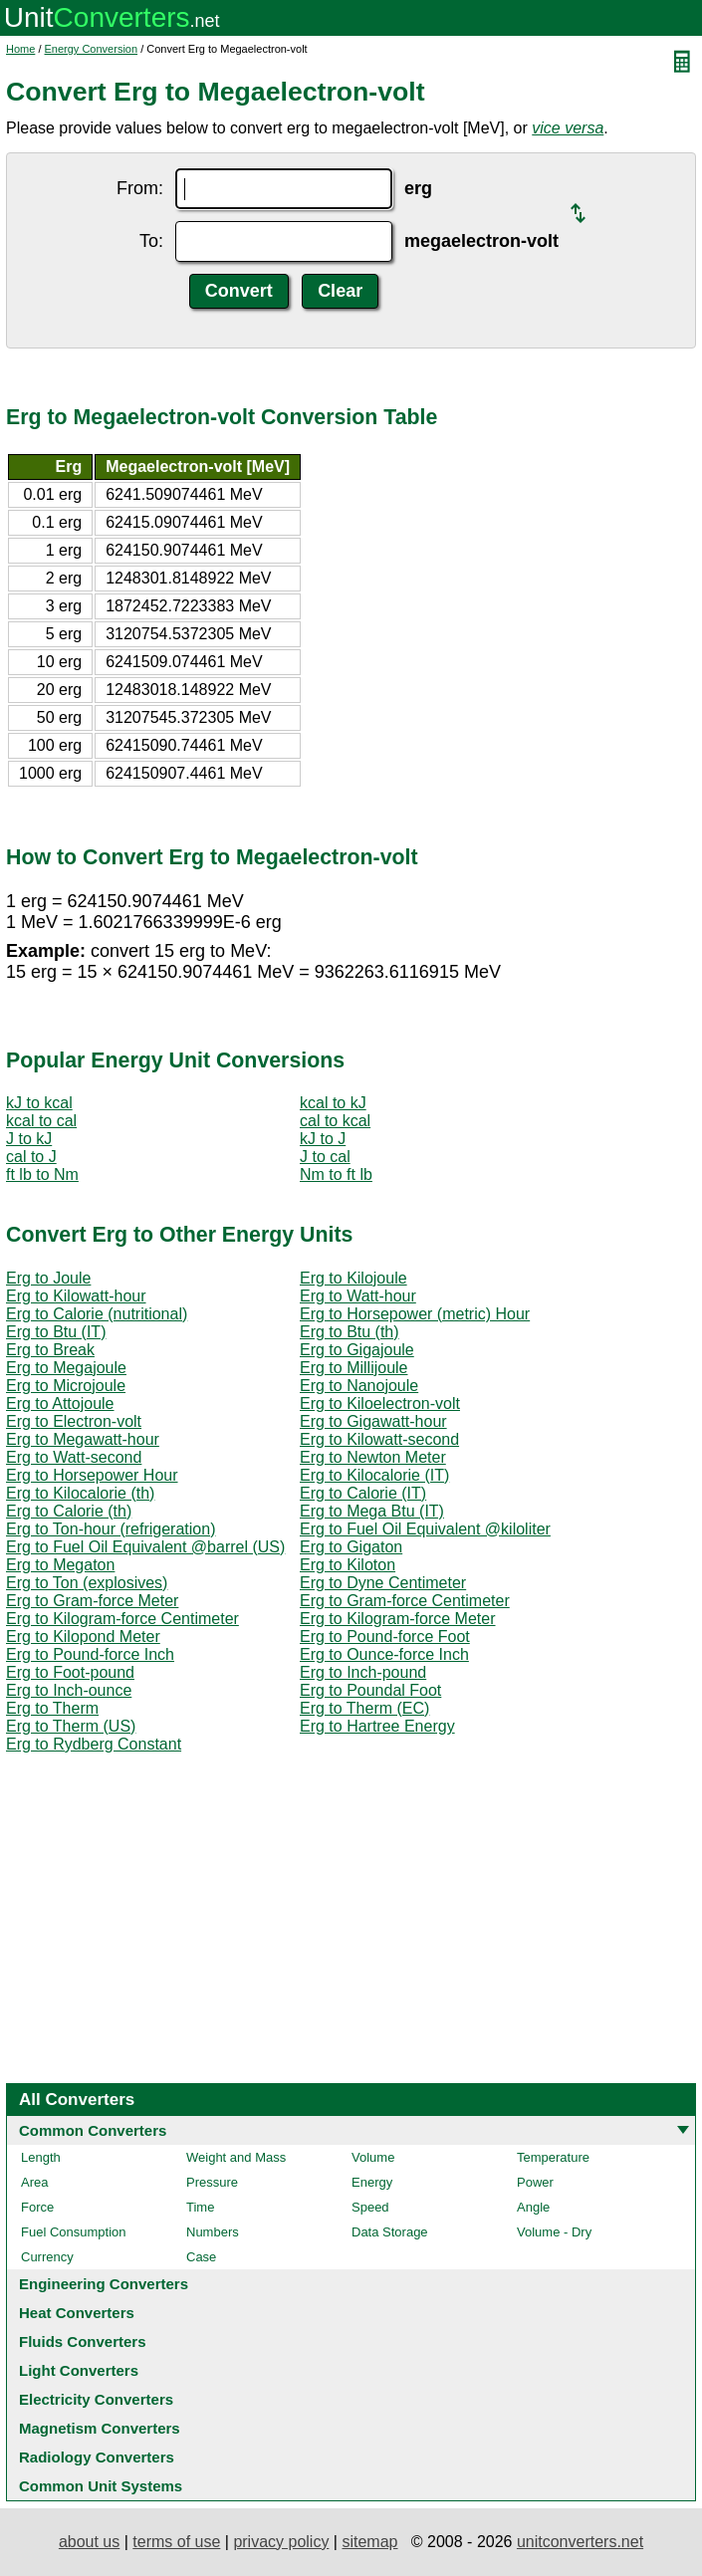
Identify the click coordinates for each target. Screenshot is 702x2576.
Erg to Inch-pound (363, 1672)
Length (41, 2157)
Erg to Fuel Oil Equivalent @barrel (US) (145, 1546)
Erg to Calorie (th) (68, 1511)
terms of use (176, 2541)
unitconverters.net (580, 2541)
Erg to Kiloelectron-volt (380, 1403)
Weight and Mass (236, 2157)
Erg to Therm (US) (70, 1726)
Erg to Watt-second (73, 1457)
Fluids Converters (82, 2341)
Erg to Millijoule (353, 1367)
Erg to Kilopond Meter (83, 1636)
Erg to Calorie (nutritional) (96, 1313)
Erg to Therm (52, 1708)
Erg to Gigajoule (357, 1349)
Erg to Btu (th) (349, 1331)
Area (34, 2182)
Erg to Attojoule (60, 1403)
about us (89, 2541)
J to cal (325, 1156)
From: (140, 188)
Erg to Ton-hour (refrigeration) (110, 1529)
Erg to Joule (48, 1278)
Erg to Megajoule (66, 1367)
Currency (47, 2256)
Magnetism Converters (99, 2428)
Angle (533, 2207)
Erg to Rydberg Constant (93, 1744)
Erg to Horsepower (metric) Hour (415, 1313)
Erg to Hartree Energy (377, 1726)
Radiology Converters (96, 2457)
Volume (372, 2157)
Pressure (212, 2182)
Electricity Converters (96, 2399)
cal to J (31, 1156)
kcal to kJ (333, 1102)
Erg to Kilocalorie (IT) (374, 1475)
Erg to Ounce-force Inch (384, 1654)
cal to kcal (335, 1120)
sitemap (369, 2541)
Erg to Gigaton (351, 1546)
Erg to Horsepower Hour (92, 1475)
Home (20, 49)
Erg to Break (50, 1349)
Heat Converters (76, 2312)
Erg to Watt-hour (358, 1296)
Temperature (553, 2157)
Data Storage (389, 2232)
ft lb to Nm (42, 1174)
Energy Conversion (91, 49)
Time (200, 2207)
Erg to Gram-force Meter (92, 1600)
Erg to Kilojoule (353, 1278)
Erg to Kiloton (347, 1564)
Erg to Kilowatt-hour (76, 1296)
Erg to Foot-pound (70, 1672)
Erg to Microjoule (65, 1385)
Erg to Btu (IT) (56, 1331)
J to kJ (29, 1138)
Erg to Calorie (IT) (363, 1493)
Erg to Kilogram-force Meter (398, 1618)
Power (535, 2182)
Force (37, 2207)
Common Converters (92, 2130)
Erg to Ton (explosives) (86, 1582)
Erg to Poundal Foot (370, 1690)
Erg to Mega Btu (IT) (372, 1511)
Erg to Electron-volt (73, 1421)
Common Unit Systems (100, 2485)
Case (201, 2256)
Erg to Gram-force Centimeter (405, 1600)
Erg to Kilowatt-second (379, 1439)
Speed (370, 2207)
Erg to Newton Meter (373, 1457)
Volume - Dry (554, 2232)
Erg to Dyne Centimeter (383, 1582)
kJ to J (323, 1138)
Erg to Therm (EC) (364, 1708)
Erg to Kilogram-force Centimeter (122, 1618)
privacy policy (281, 2541)
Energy (371, 2182)
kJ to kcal (39, 1102)
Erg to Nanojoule (359, 1385)
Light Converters (78, 2370)
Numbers (212, 2232)
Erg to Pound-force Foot (385, 1636)
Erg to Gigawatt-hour (373, 1421)
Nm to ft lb (336, 1174)
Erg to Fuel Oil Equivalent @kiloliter (425, 1529)
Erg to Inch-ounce (68, 1690)
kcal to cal (41, 1120)
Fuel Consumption (73, 2232)
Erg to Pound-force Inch (90, 1654)
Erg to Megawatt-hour (82, 1439)
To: (151, 241)
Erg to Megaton (60, 1564)
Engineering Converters (103, 2283)
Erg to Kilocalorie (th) (80, 1493)
